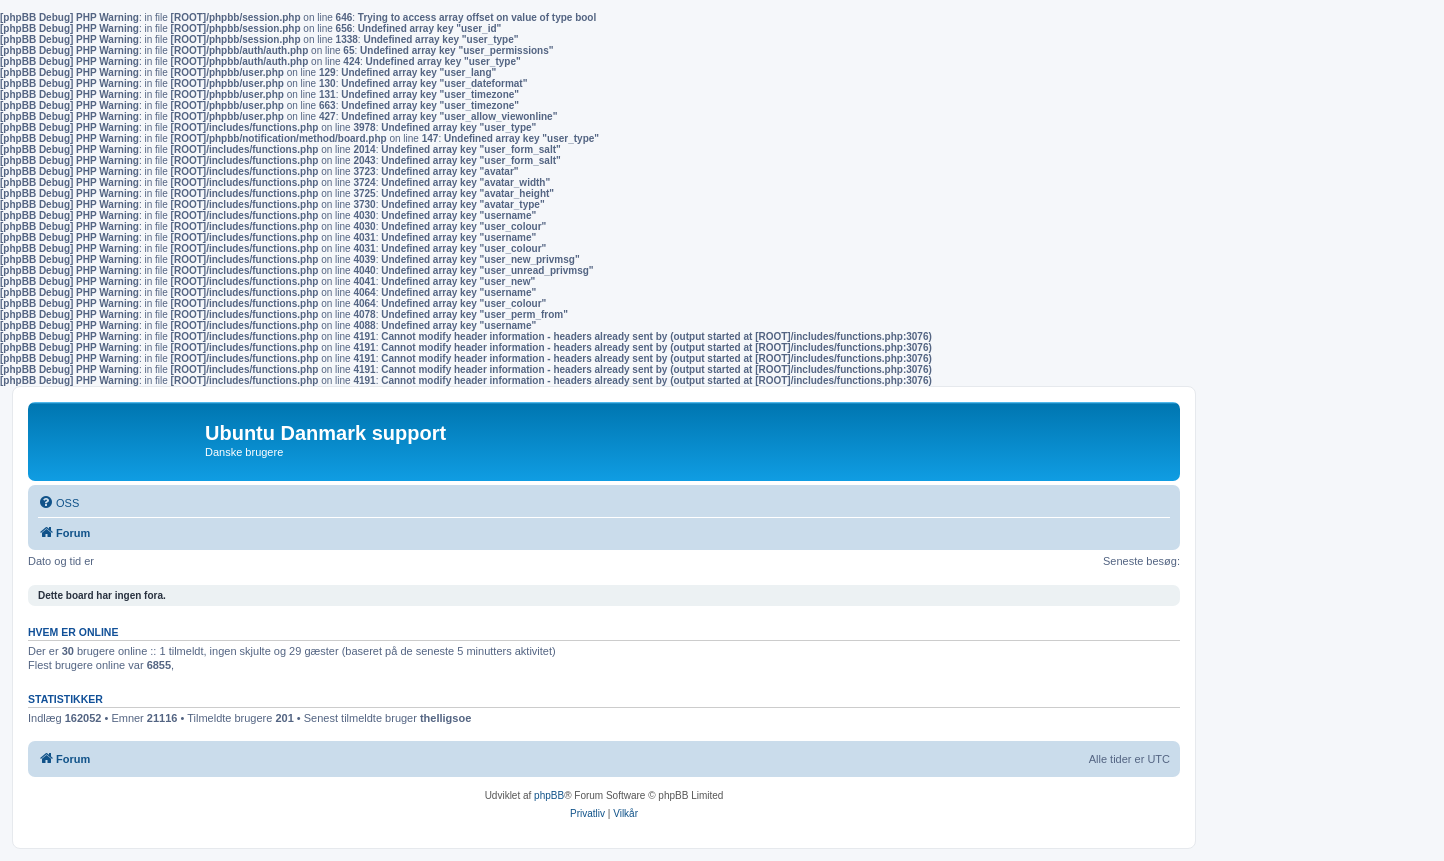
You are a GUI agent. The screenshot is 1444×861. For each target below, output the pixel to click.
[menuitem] (58, 503)
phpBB (549, 795)
